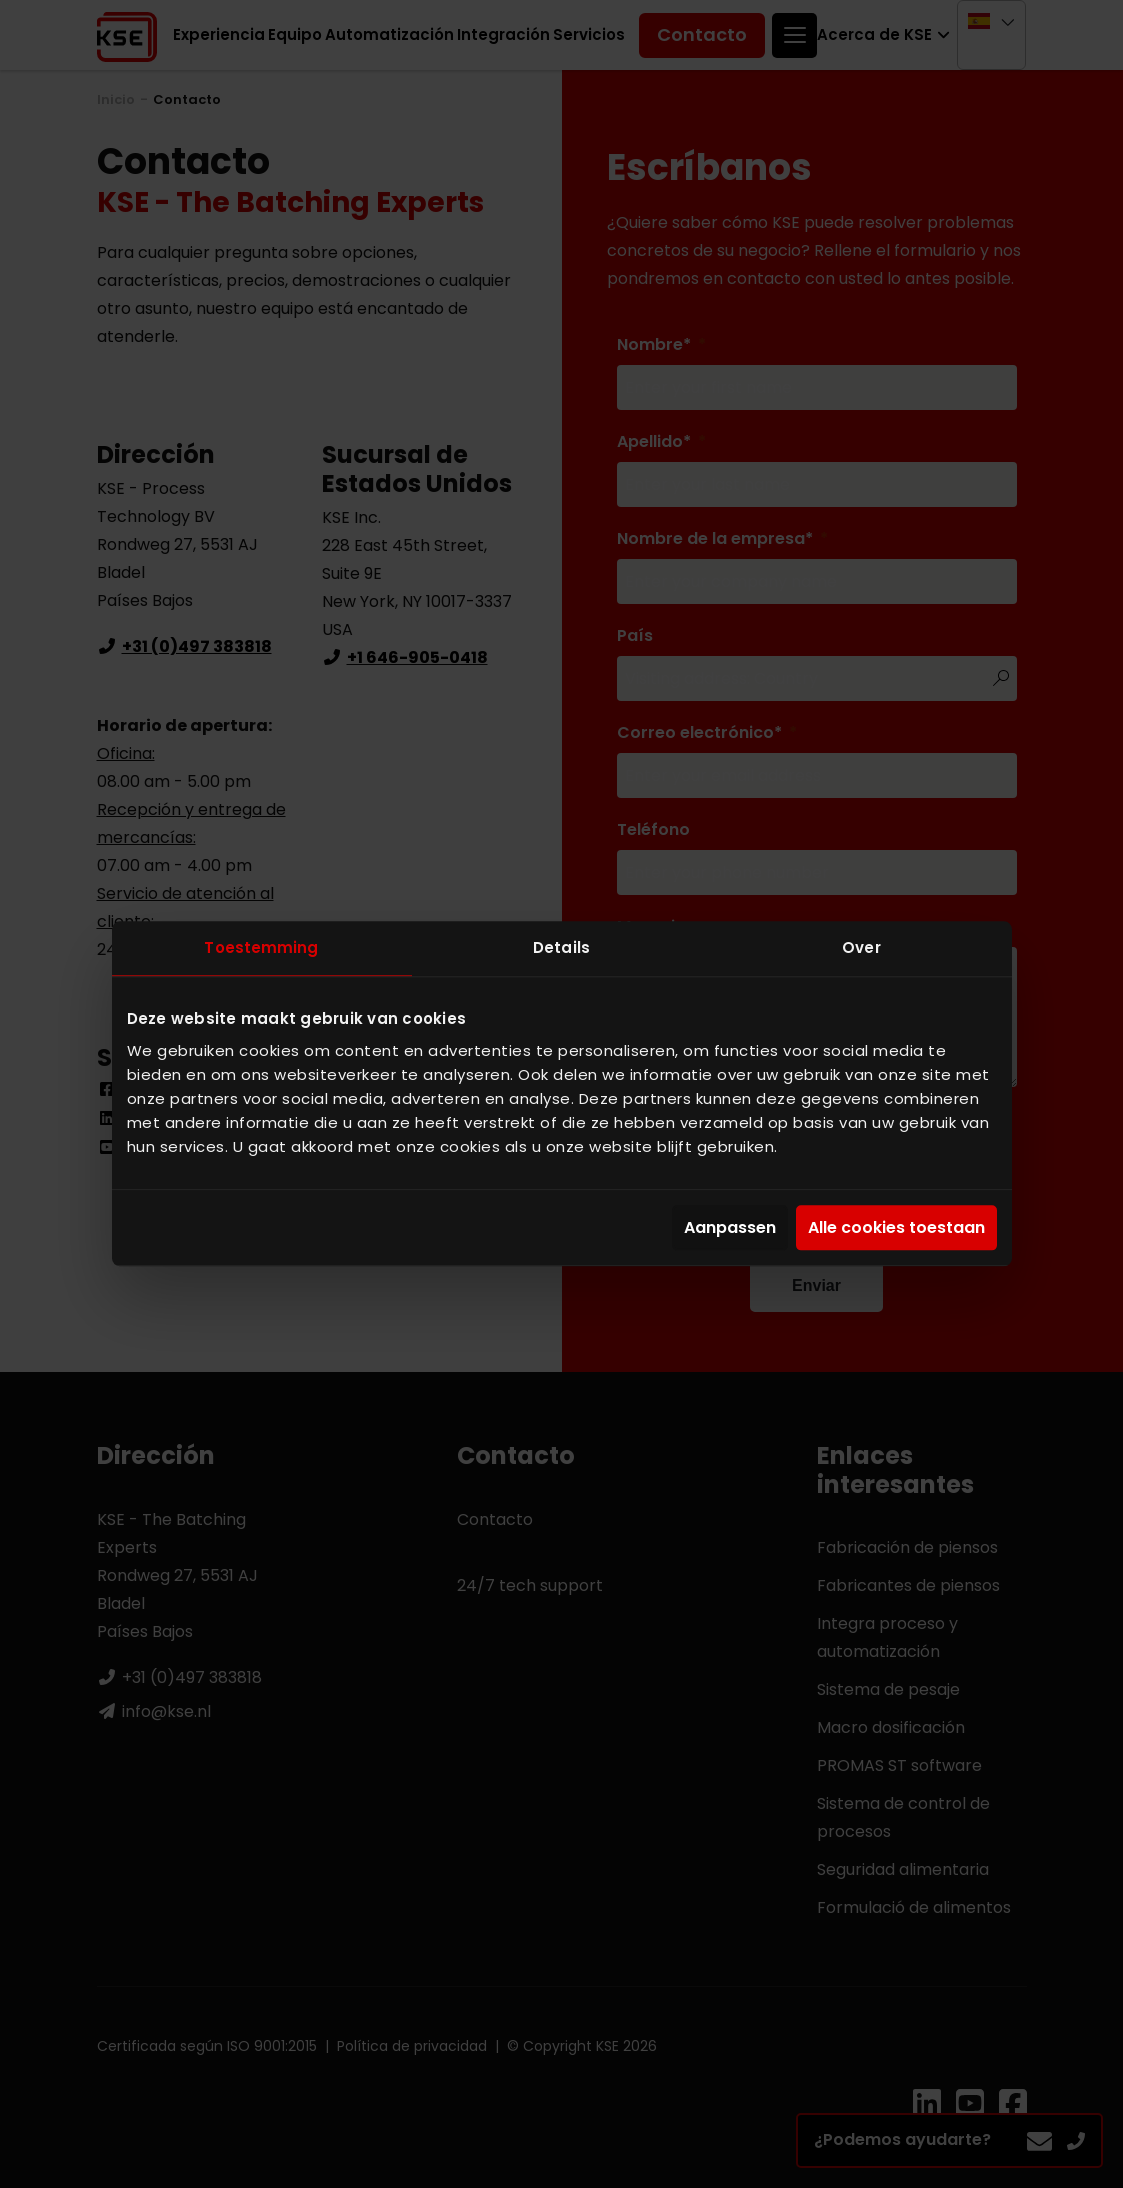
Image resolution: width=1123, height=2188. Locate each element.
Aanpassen (730, 1227)
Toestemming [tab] (261, 947)
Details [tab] (561, 947)
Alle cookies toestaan (896, 1227)
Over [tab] (861, 947)
